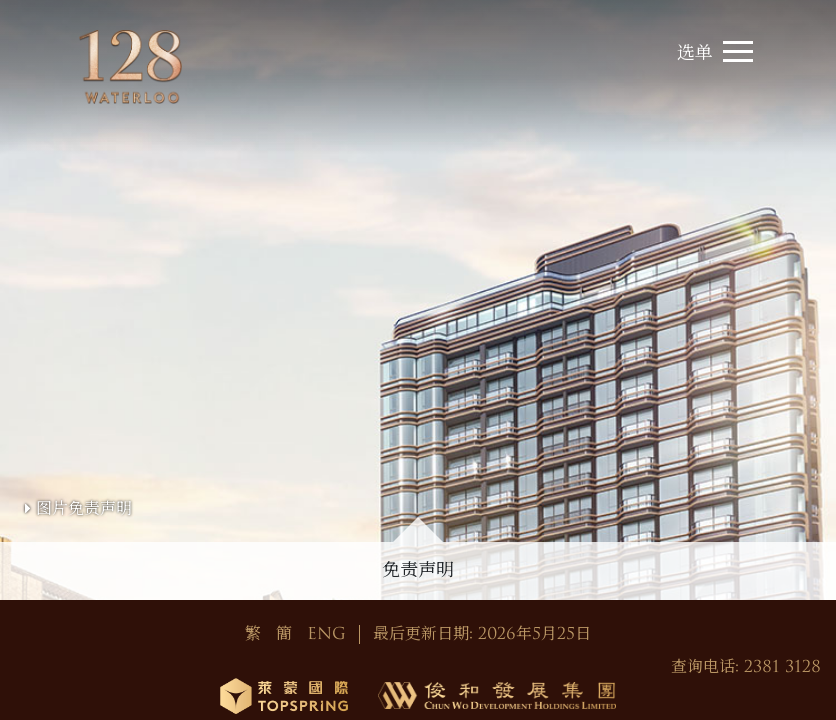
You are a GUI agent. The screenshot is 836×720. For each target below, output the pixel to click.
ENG (326, 634)
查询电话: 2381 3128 (746, 667)
